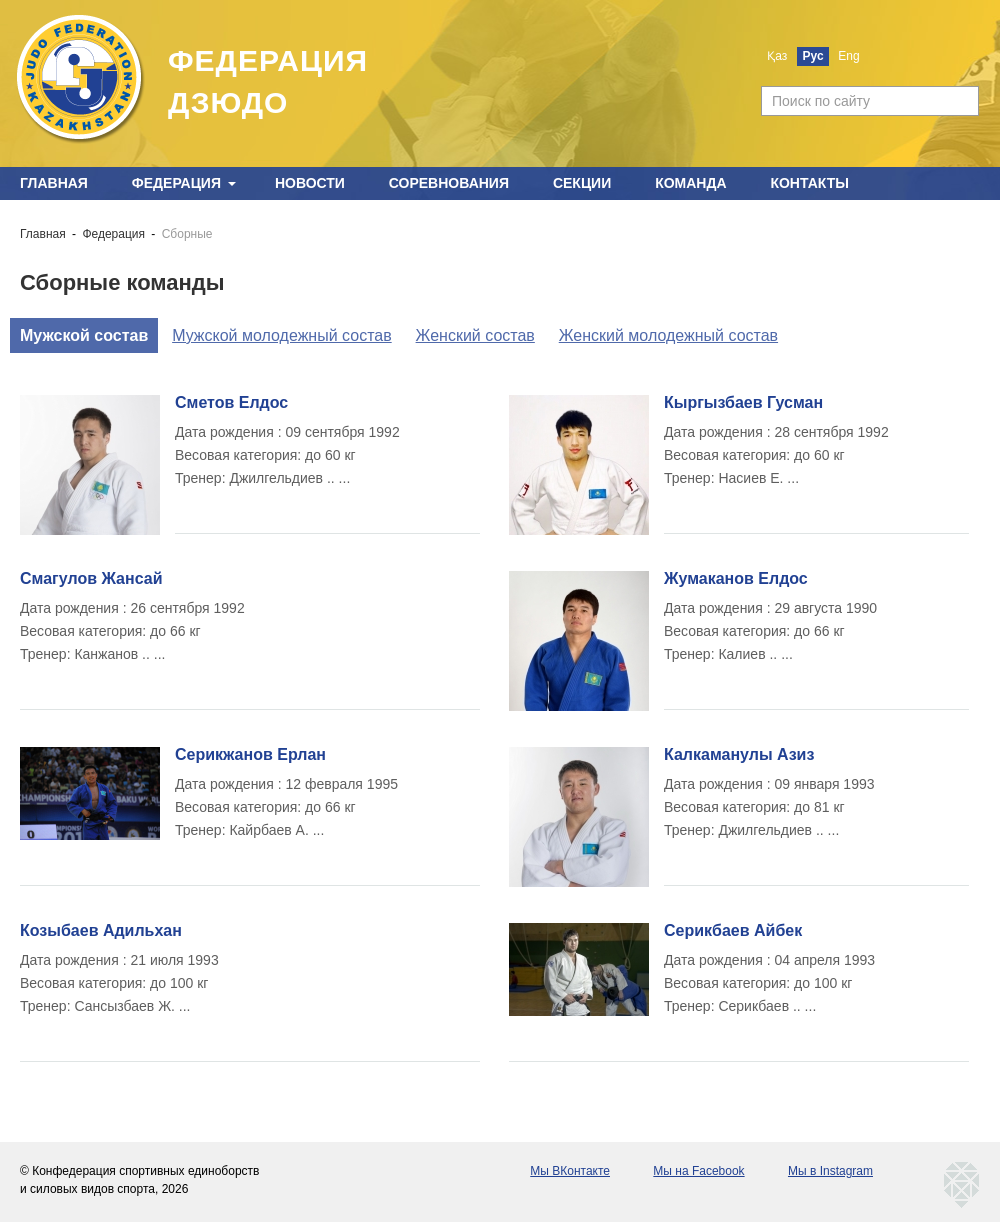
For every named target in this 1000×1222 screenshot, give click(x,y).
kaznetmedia (962, 1185)
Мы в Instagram (830, 1171)
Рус (813, 56)
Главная (54, 183)
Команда (690, 183)
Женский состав (475, 335)
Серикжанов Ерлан (250, 754)
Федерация (176, 183)
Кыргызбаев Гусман (743, 402)
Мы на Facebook (698, 1171)
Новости (310, 183)
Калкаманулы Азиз (739, 754)
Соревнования (449, 183)
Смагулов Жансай (91, 578)
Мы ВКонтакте (570, 1171)
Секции (582, 183)
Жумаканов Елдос (736, 578)
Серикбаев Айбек (733, 930)
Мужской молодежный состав (282, 335)
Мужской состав (84, 335)
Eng (848, 56)
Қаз (777, 56)
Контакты (809, 183)
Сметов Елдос (231, 402)
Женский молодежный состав (668, 335)
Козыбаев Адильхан (101, 930)
